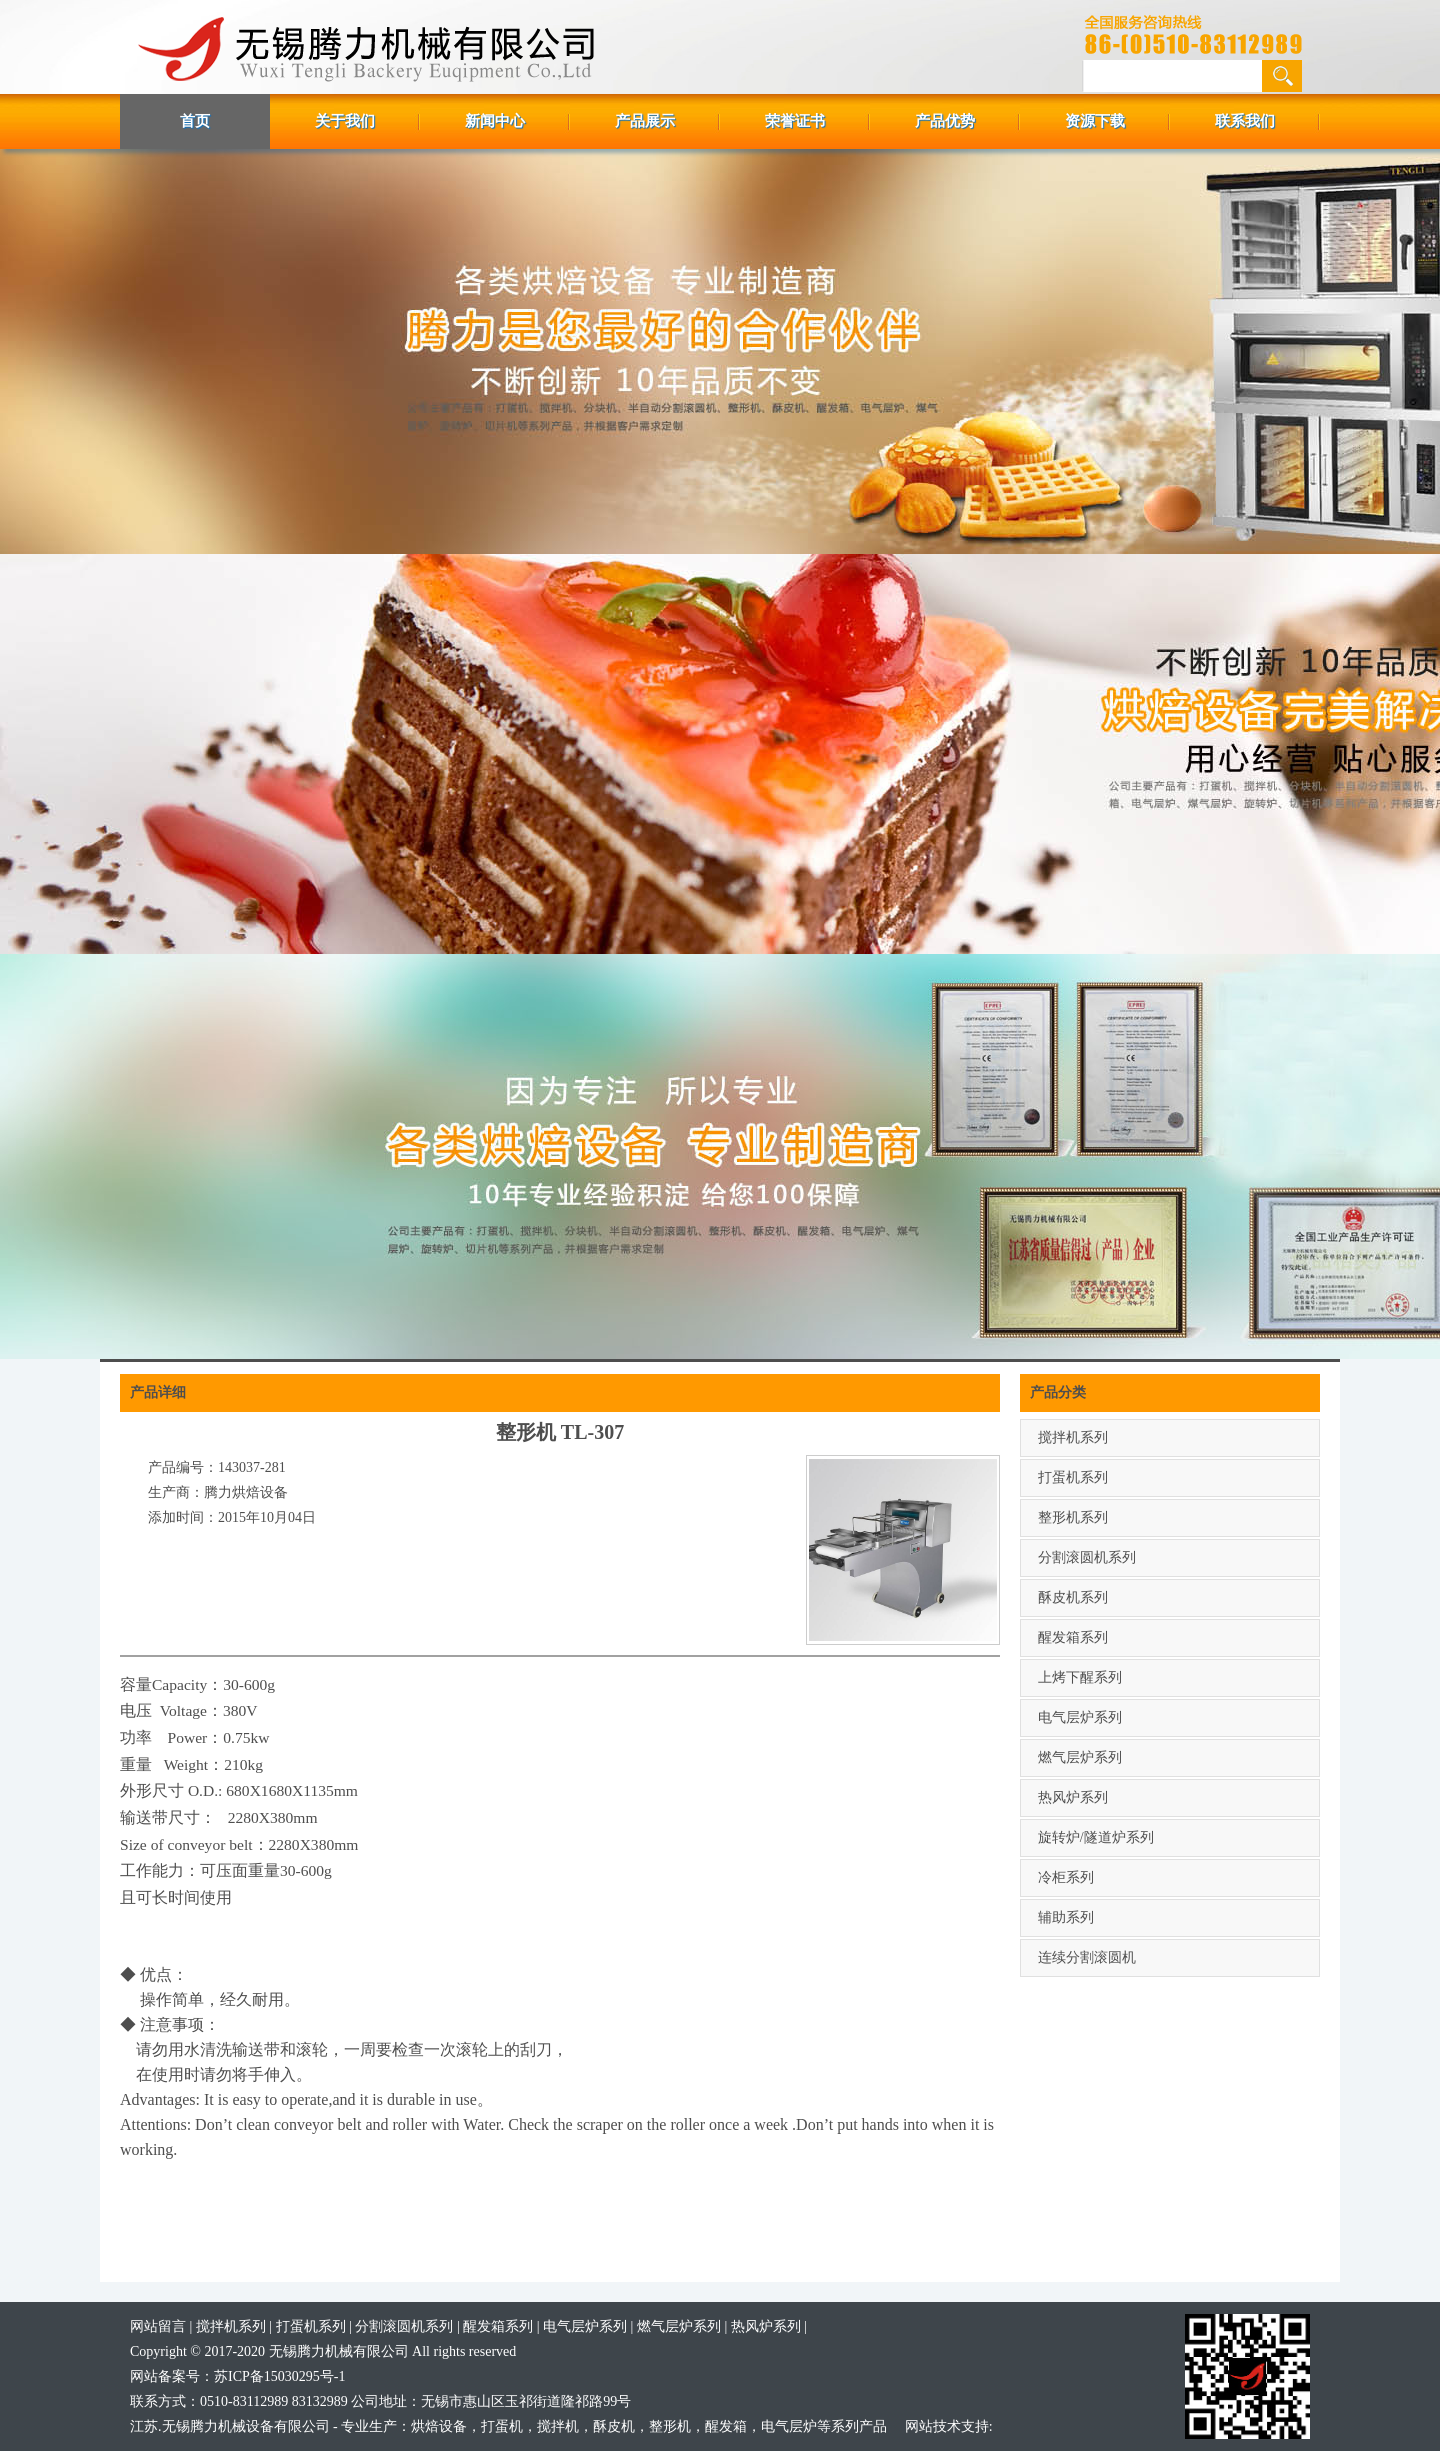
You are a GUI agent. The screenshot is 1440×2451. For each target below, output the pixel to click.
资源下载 (1095, 121)
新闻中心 (495, 121)
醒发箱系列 (1073, 1637)
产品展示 (645, 121)
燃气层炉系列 (1080, 1757)
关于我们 (345, 121)
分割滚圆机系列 (1087, 1557)
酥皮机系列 (1073, 1597)
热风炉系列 (1073, 1797)
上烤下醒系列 (1080, 1677)
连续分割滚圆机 (1087, 1957)
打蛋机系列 (1073, 1477)
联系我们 (1245, 121)
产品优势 (945, 121)
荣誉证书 (795, 121)
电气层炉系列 (1080, 1717)
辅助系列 (1066, 1917)
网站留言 (158, 2326)
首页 (195, 121)
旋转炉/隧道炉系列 (1096, 1837)
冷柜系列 (1066, 1877)
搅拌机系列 (1073, 1437)
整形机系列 (1073, 1517)
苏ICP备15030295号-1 (279, 2376)
